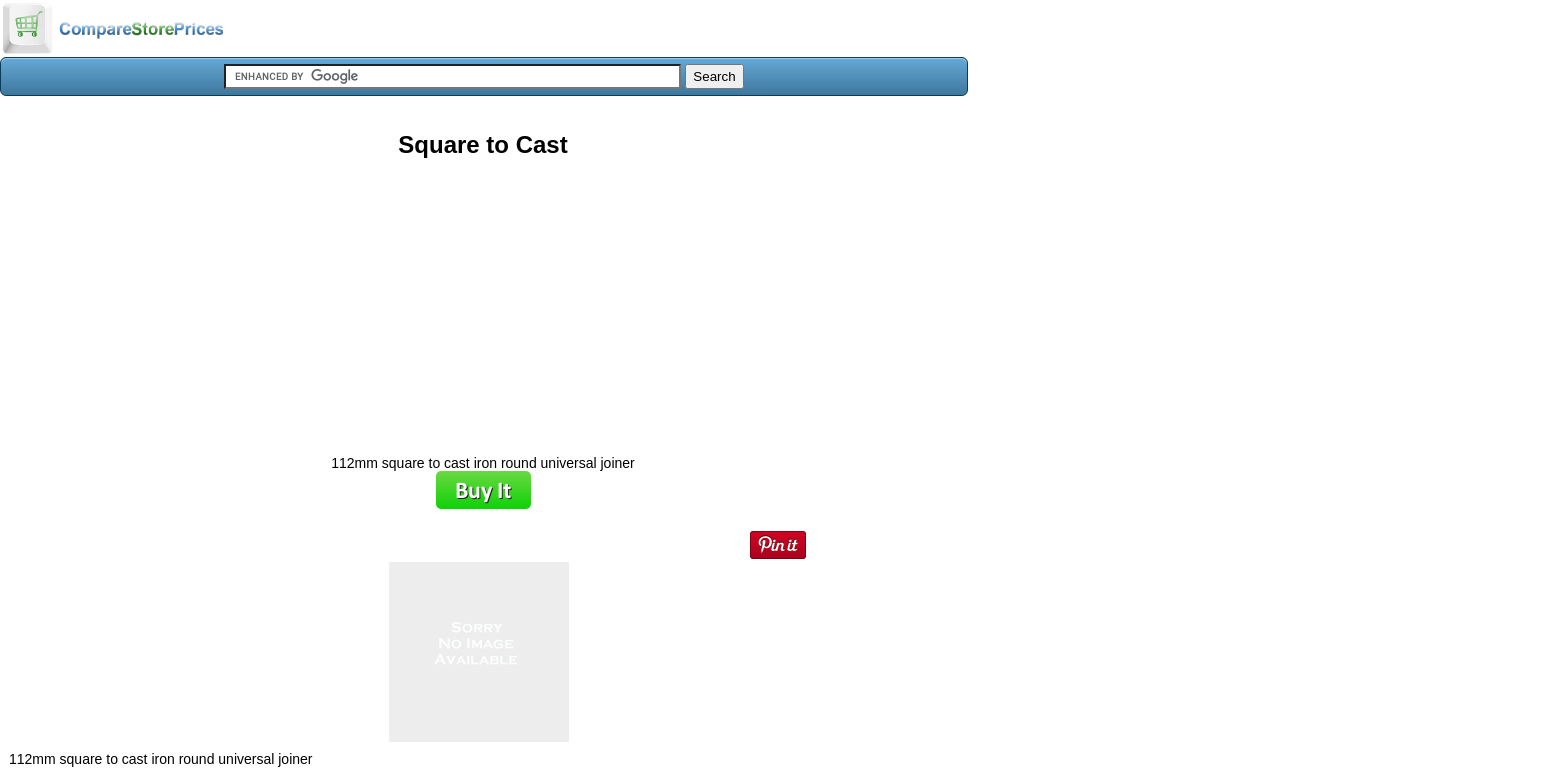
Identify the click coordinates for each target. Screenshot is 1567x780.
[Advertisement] (483, 299)
